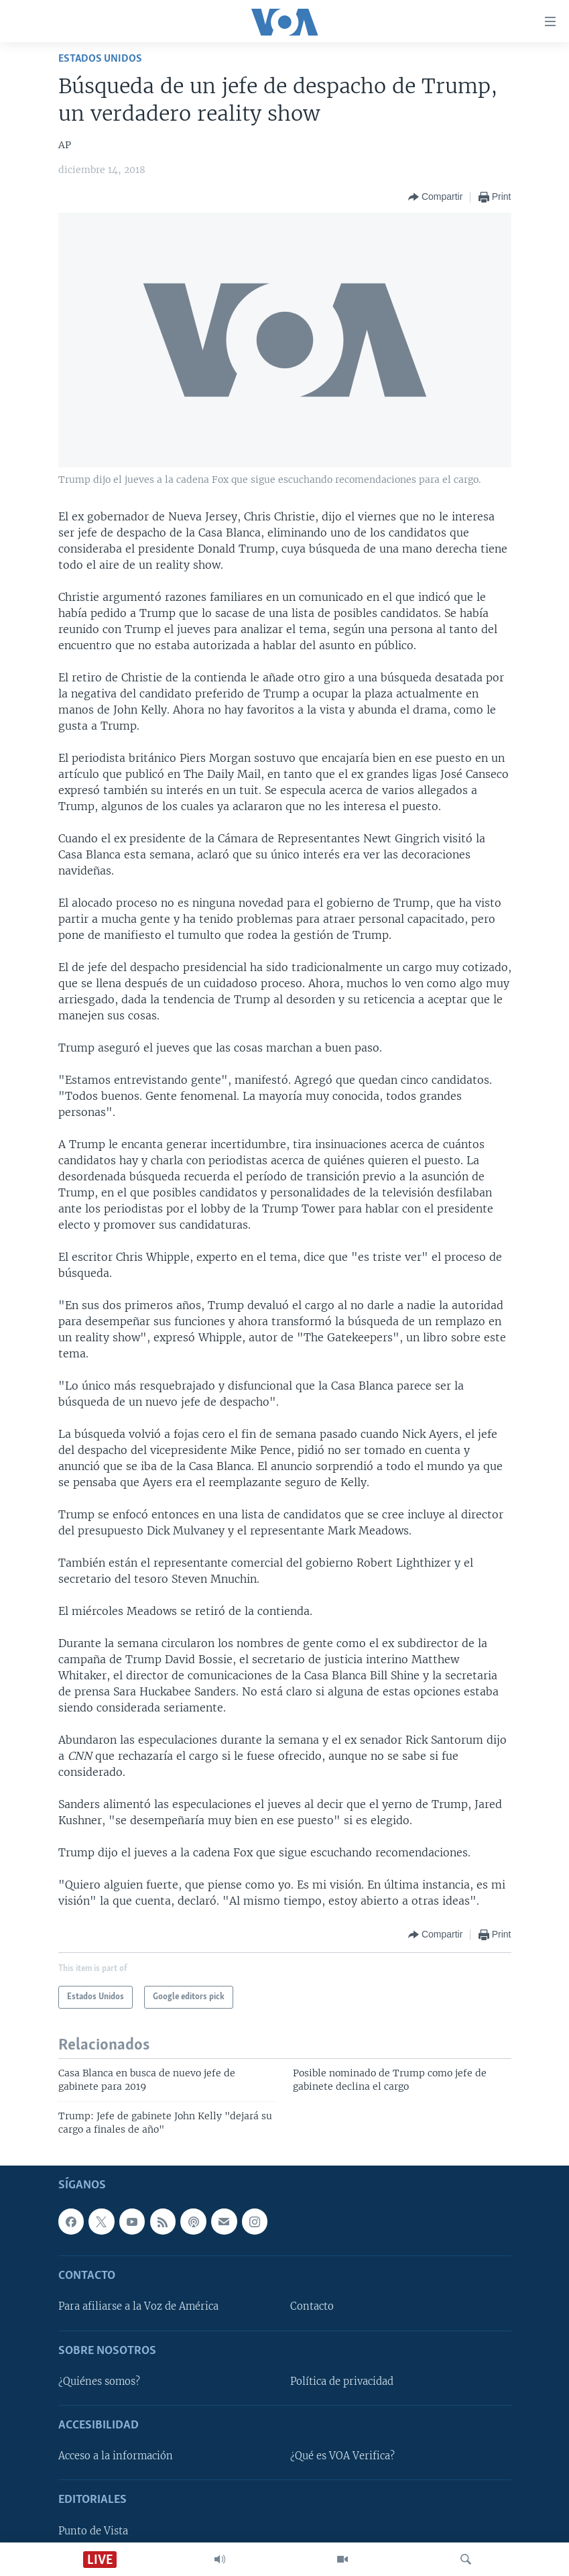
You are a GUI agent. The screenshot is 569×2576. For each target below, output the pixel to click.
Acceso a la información (115, 2456)
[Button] (435, 197)
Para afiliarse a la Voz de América (138, 2306)
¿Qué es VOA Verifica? (342, 2456)
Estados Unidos (100, 58)
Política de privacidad (341, 2381)
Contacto (312, 2306)
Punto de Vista (93, 2531)
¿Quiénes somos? (99, 2381)
